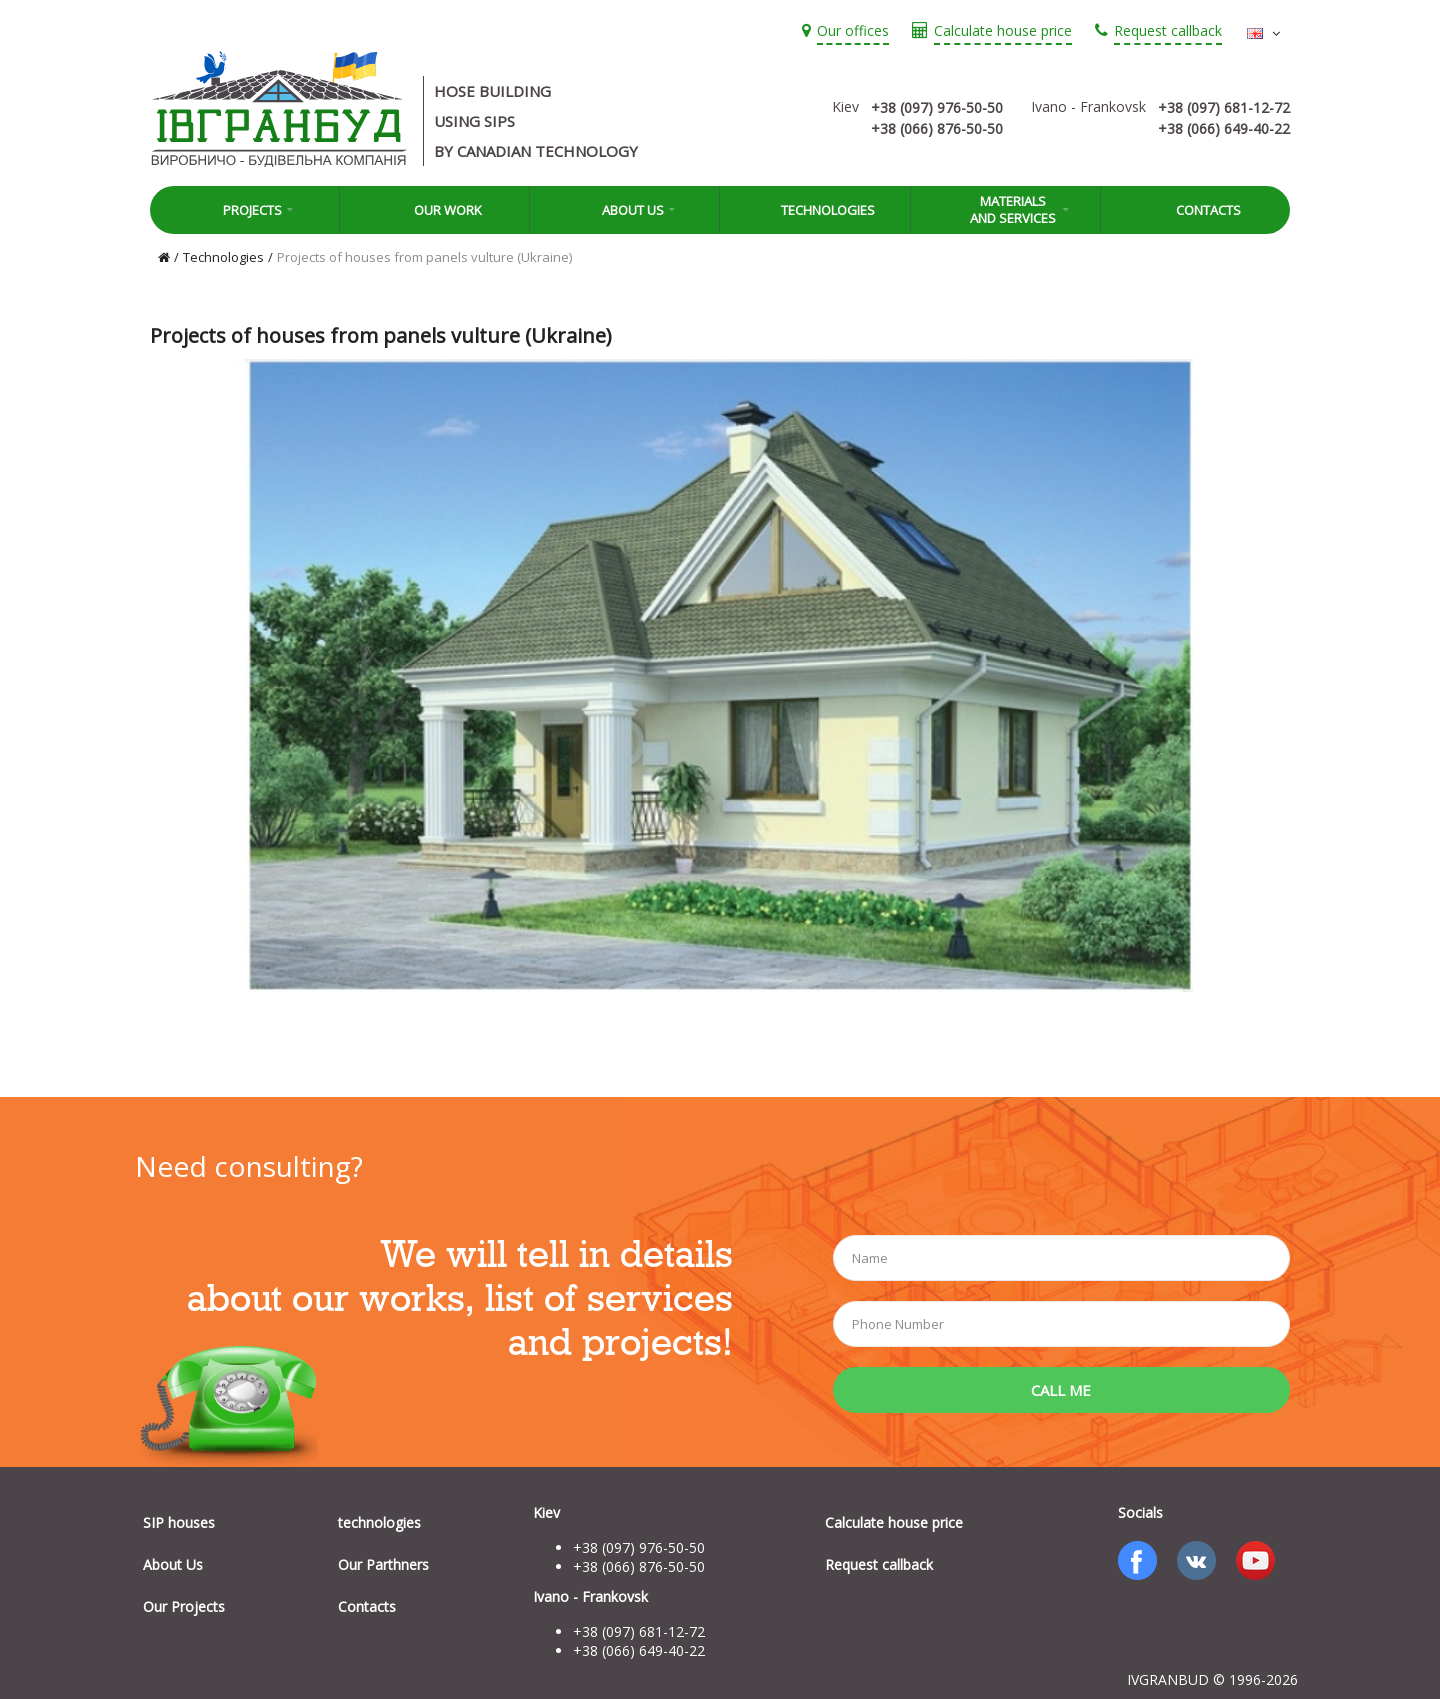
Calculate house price (894, 1522)
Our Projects (184, 1606)
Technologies (814, 210)
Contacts (1195, 210)
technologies (379, 1522)
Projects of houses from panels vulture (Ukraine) (424, 257)
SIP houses (179, 1522)
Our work (434, 210)
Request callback (879, 1564)
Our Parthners (383, 1564)
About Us (625, 210)
